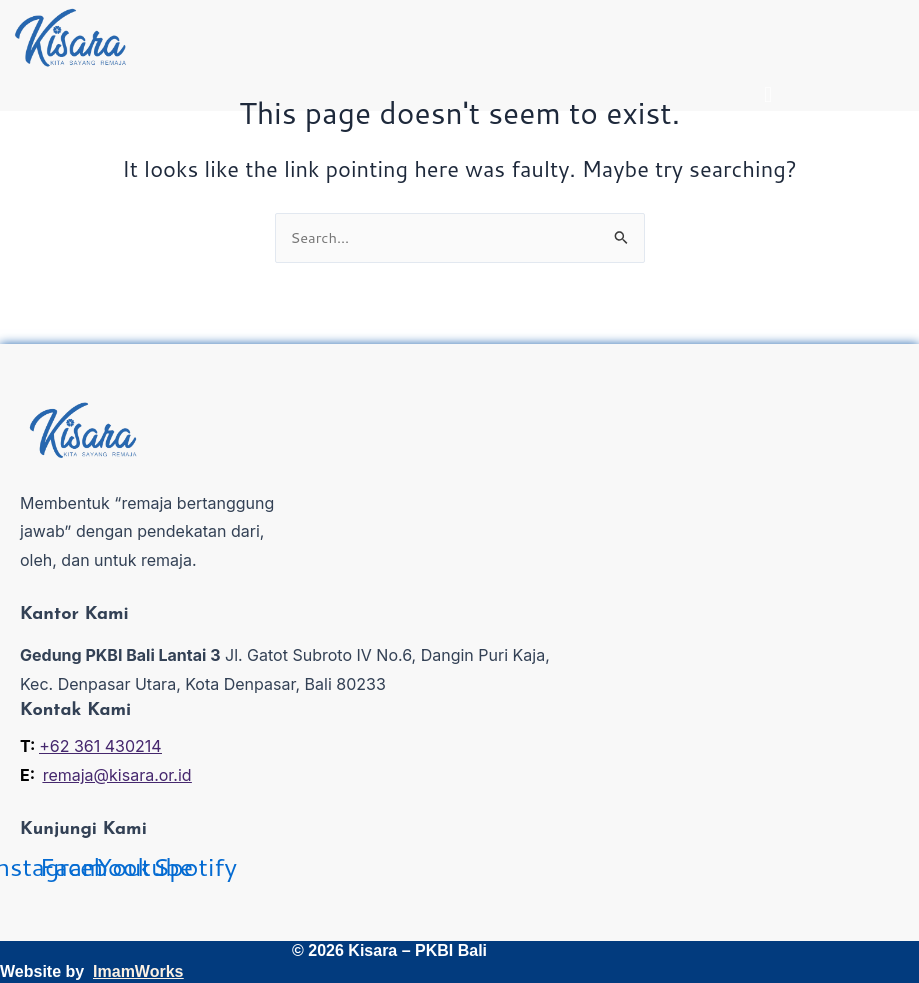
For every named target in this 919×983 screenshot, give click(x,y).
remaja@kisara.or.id (117, 775)
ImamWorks (138, 971)
